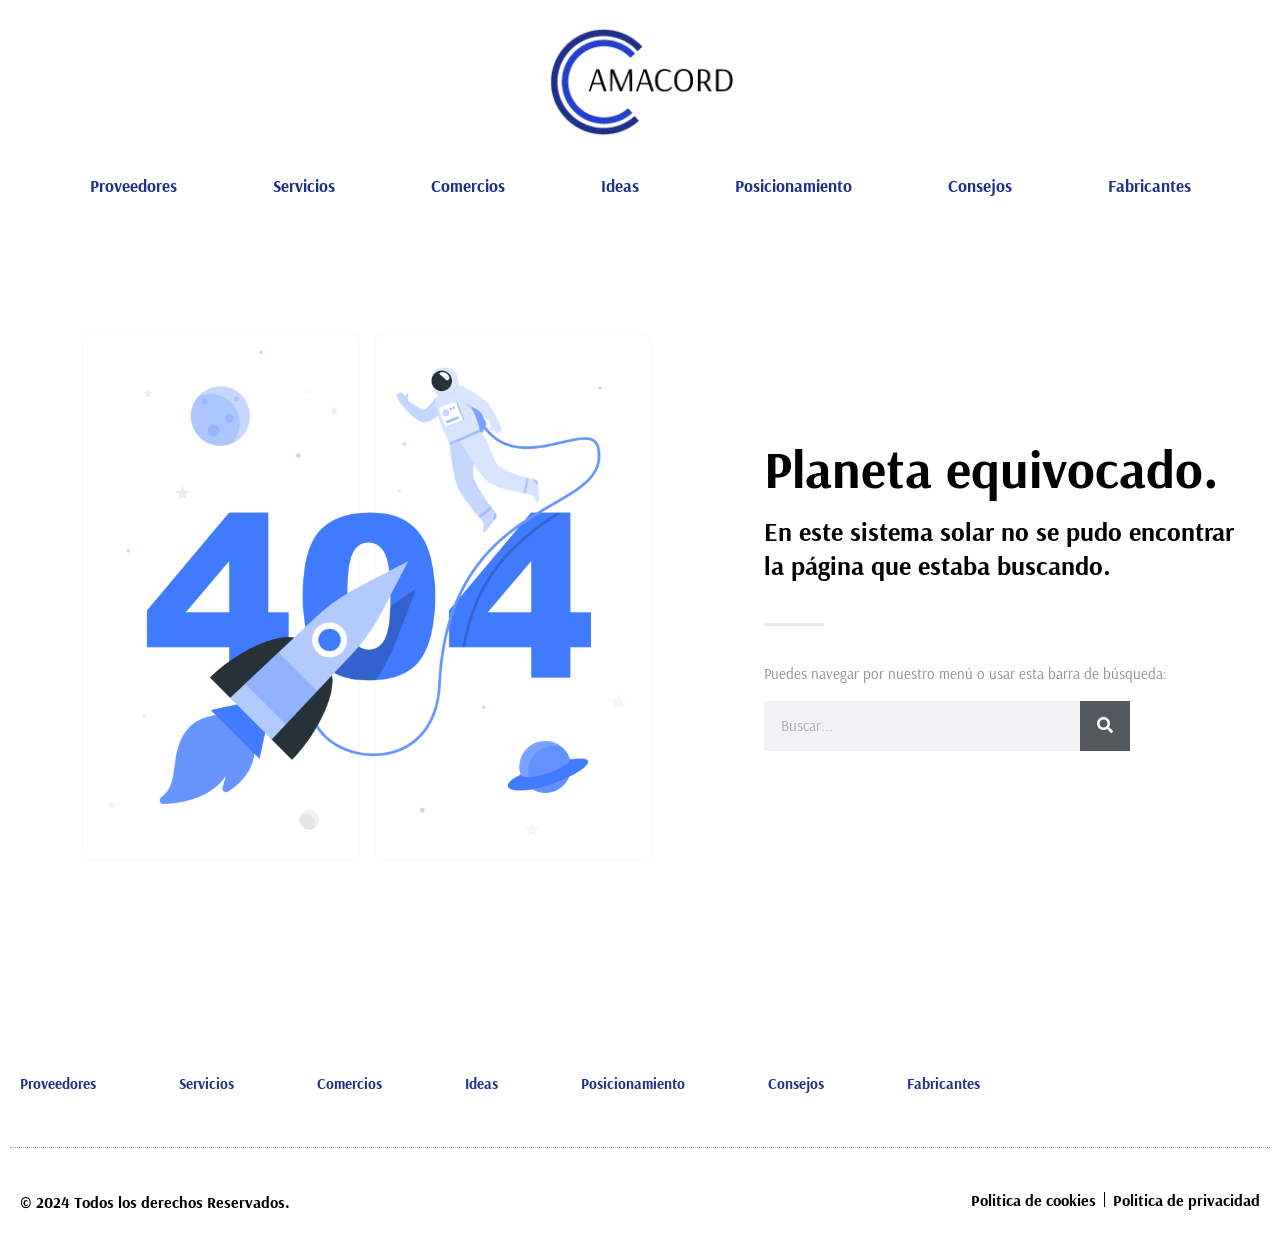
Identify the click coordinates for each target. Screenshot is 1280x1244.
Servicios (304, 185)
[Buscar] (1105, 726)
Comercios (468, 185)
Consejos (980, 185)
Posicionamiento (793, 185)
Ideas (620, 185)
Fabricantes (1149, 185)
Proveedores (133, 185)
